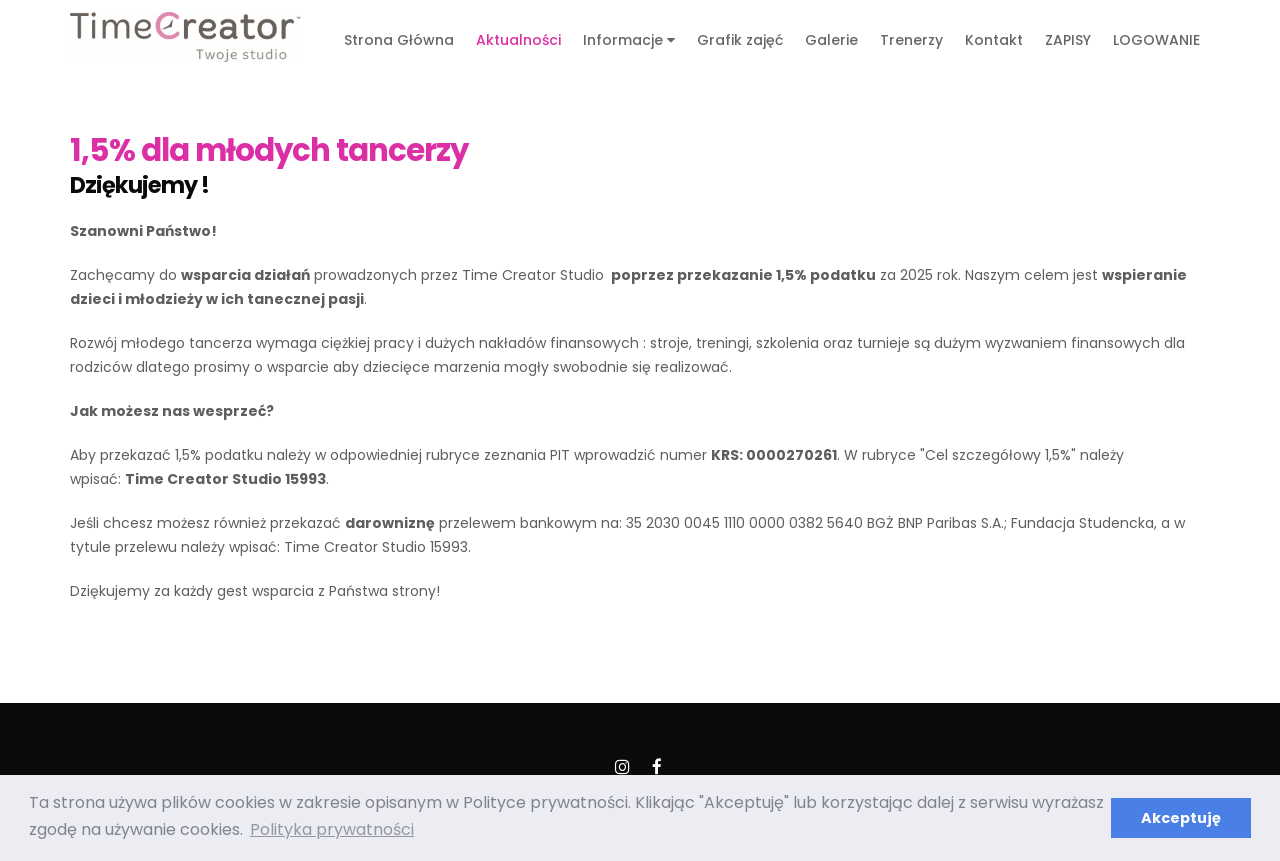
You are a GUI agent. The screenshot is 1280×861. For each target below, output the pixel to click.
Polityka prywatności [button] (332, 829)
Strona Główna (399, 40)
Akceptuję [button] (1181, 818)
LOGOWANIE (1156, 40)
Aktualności (518, 40)
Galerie (831, 40)
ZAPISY (1068, 40)
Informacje (629, 40)
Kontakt (994, 40)
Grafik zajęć (740, 40)
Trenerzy (911, 40)
